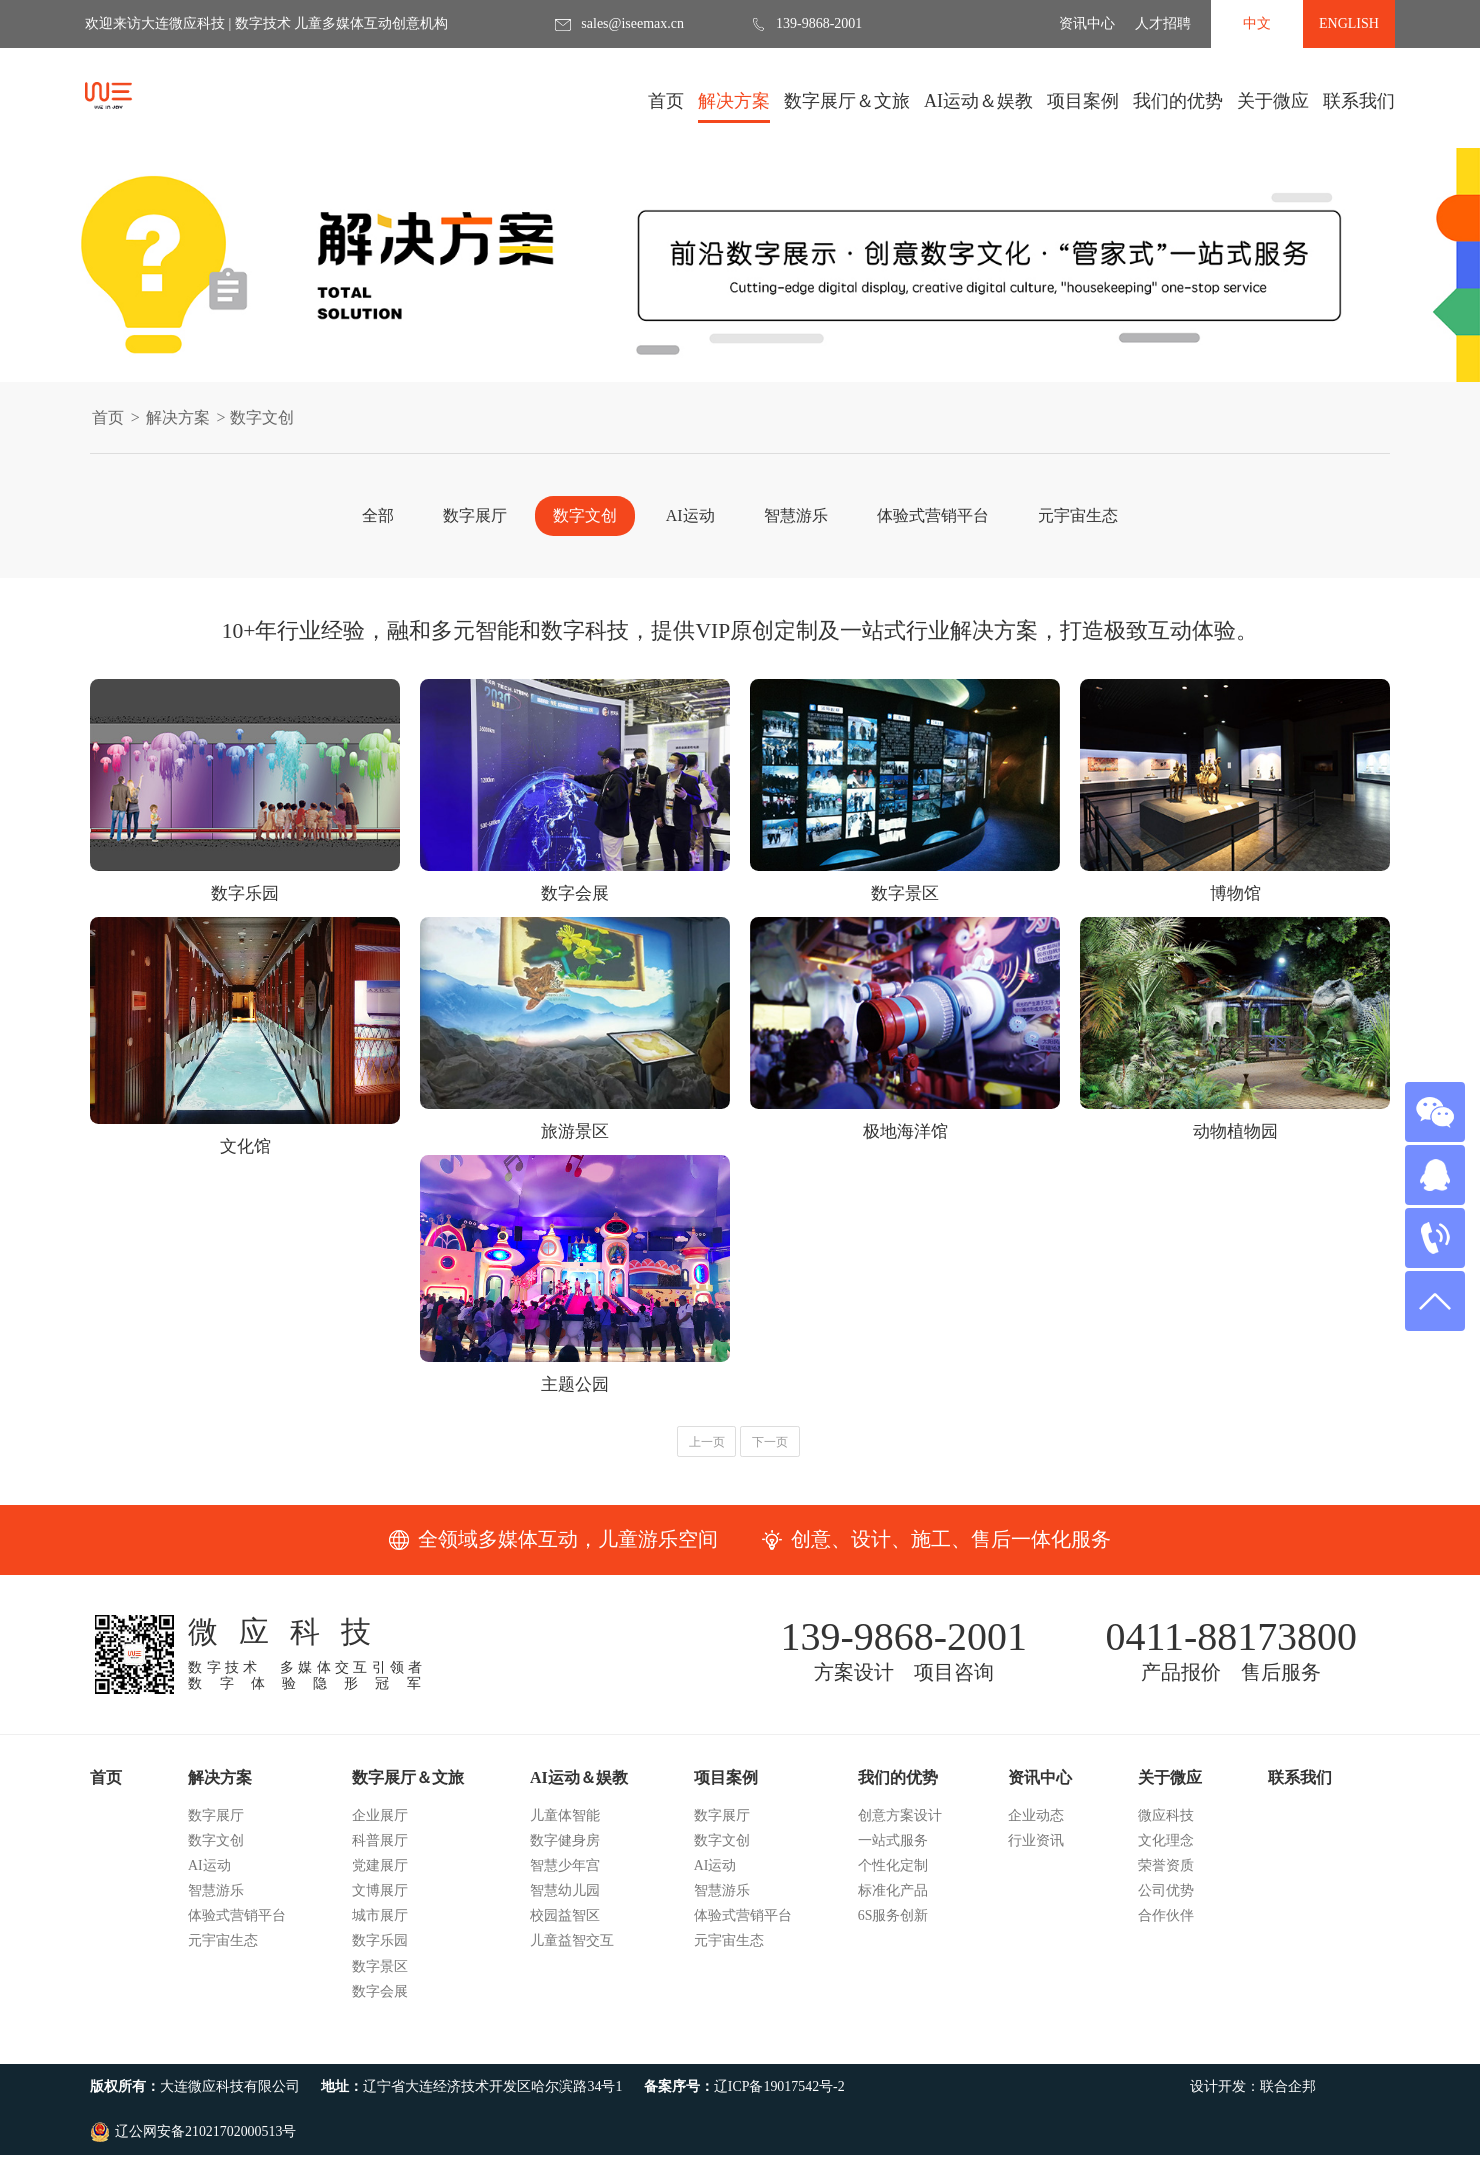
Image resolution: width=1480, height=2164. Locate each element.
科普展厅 (380, 1880)
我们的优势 (1178, 107)
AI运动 (690, 515)
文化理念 (1166, 1880)
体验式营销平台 (933, 515)
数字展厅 (475, 515)
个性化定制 (893, 1906)
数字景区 (380, 2006)
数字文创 (585, 515)
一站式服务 (893, 1880)
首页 (666, 101)
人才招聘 (1163, 23)
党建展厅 (380, 1906)
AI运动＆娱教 (978, 107)
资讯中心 (1087, 23)
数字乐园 (380, 1981)
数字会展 (380, 2032)
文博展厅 (380, 1931)
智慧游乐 (796, 515)
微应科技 (1166, 1855)
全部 (378, 515)
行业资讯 (1036, 1880)
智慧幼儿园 (565, 1931)
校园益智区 (565, 1956)
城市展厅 (380, 1956)
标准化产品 (893, 1931)
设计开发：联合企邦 (1253, 2127)
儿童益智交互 (572, 1981)
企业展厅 (380, 1855)
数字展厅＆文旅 (847, 107)
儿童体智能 (565, 1855)
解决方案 (734, 107)
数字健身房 (565, 1880)
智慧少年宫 (565, 1906)
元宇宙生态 (1078, 515)
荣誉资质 (1166, 1906)
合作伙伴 (1166, 1956)
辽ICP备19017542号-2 (779, 2127)
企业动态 (1036, 1855)
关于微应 (1273, 107)
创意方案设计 (900, 1855)
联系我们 (1359, 101)
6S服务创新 (893, 1956)
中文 (1257, 23)
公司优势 (1166, 1931)
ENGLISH (1349, 23)
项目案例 (1083, 107)
